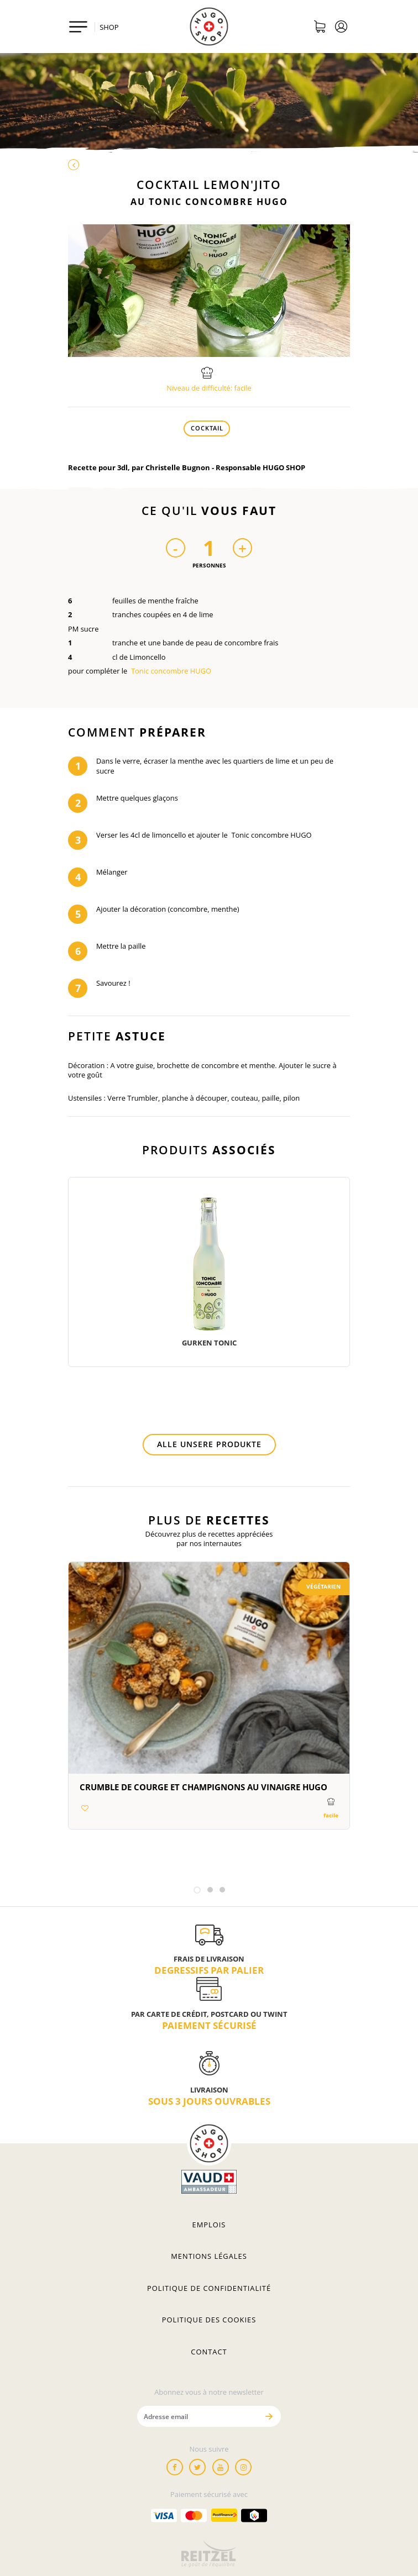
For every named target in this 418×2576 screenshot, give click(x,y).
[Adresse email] (197, 2416)
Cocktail (207, 428)
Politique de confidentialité (209, 2288)
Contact (209, 2352)
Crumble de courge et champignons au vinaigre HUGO (203, 1786)
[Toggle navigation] (78, 27)
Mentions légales (209, 2256)
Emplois (209, 2225)
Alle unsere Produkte (209, 1444)
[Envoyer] (269, 2416)
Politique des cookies (209, 2320)
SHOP (109, 27)
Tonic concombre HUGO (171, 671)
